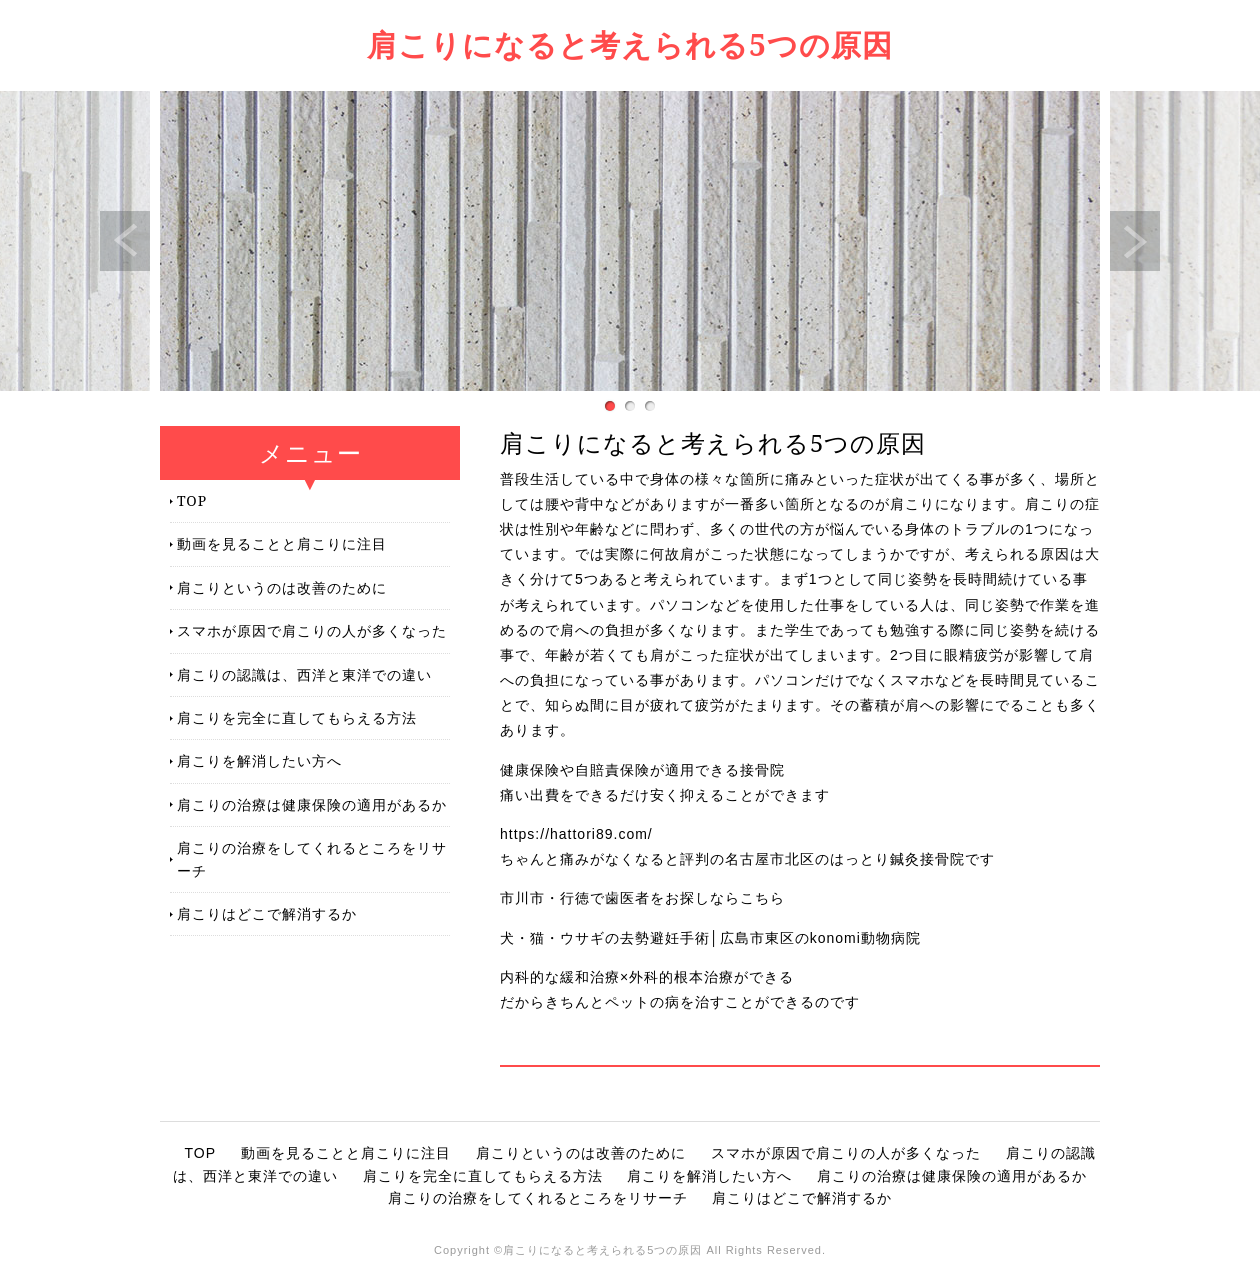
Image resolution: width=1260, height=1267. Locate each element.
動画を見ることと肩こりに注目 (282, 543)
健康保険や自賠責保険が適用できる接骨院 (642, 770)
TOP (192, 500)
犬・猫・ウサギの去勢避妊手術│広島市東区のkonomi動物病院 (710, 938)
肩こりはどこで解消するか (267, 913)
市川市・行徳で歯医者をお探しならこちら (642, 898)
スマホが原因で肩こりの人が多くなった (312, 630)
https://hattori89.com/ (576, 834)
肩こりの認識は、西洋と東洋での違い (304, 674)
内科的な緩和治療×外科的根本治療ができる (647, 977)
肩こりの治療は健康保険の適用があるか (312, 804)
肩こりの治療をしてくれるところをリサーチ (312, 858)
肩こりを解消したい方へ (259, 760)
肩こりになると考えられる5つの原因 (630, 44)
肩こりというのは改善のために (282, 587)
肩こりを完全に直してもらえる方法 (297, 717)
